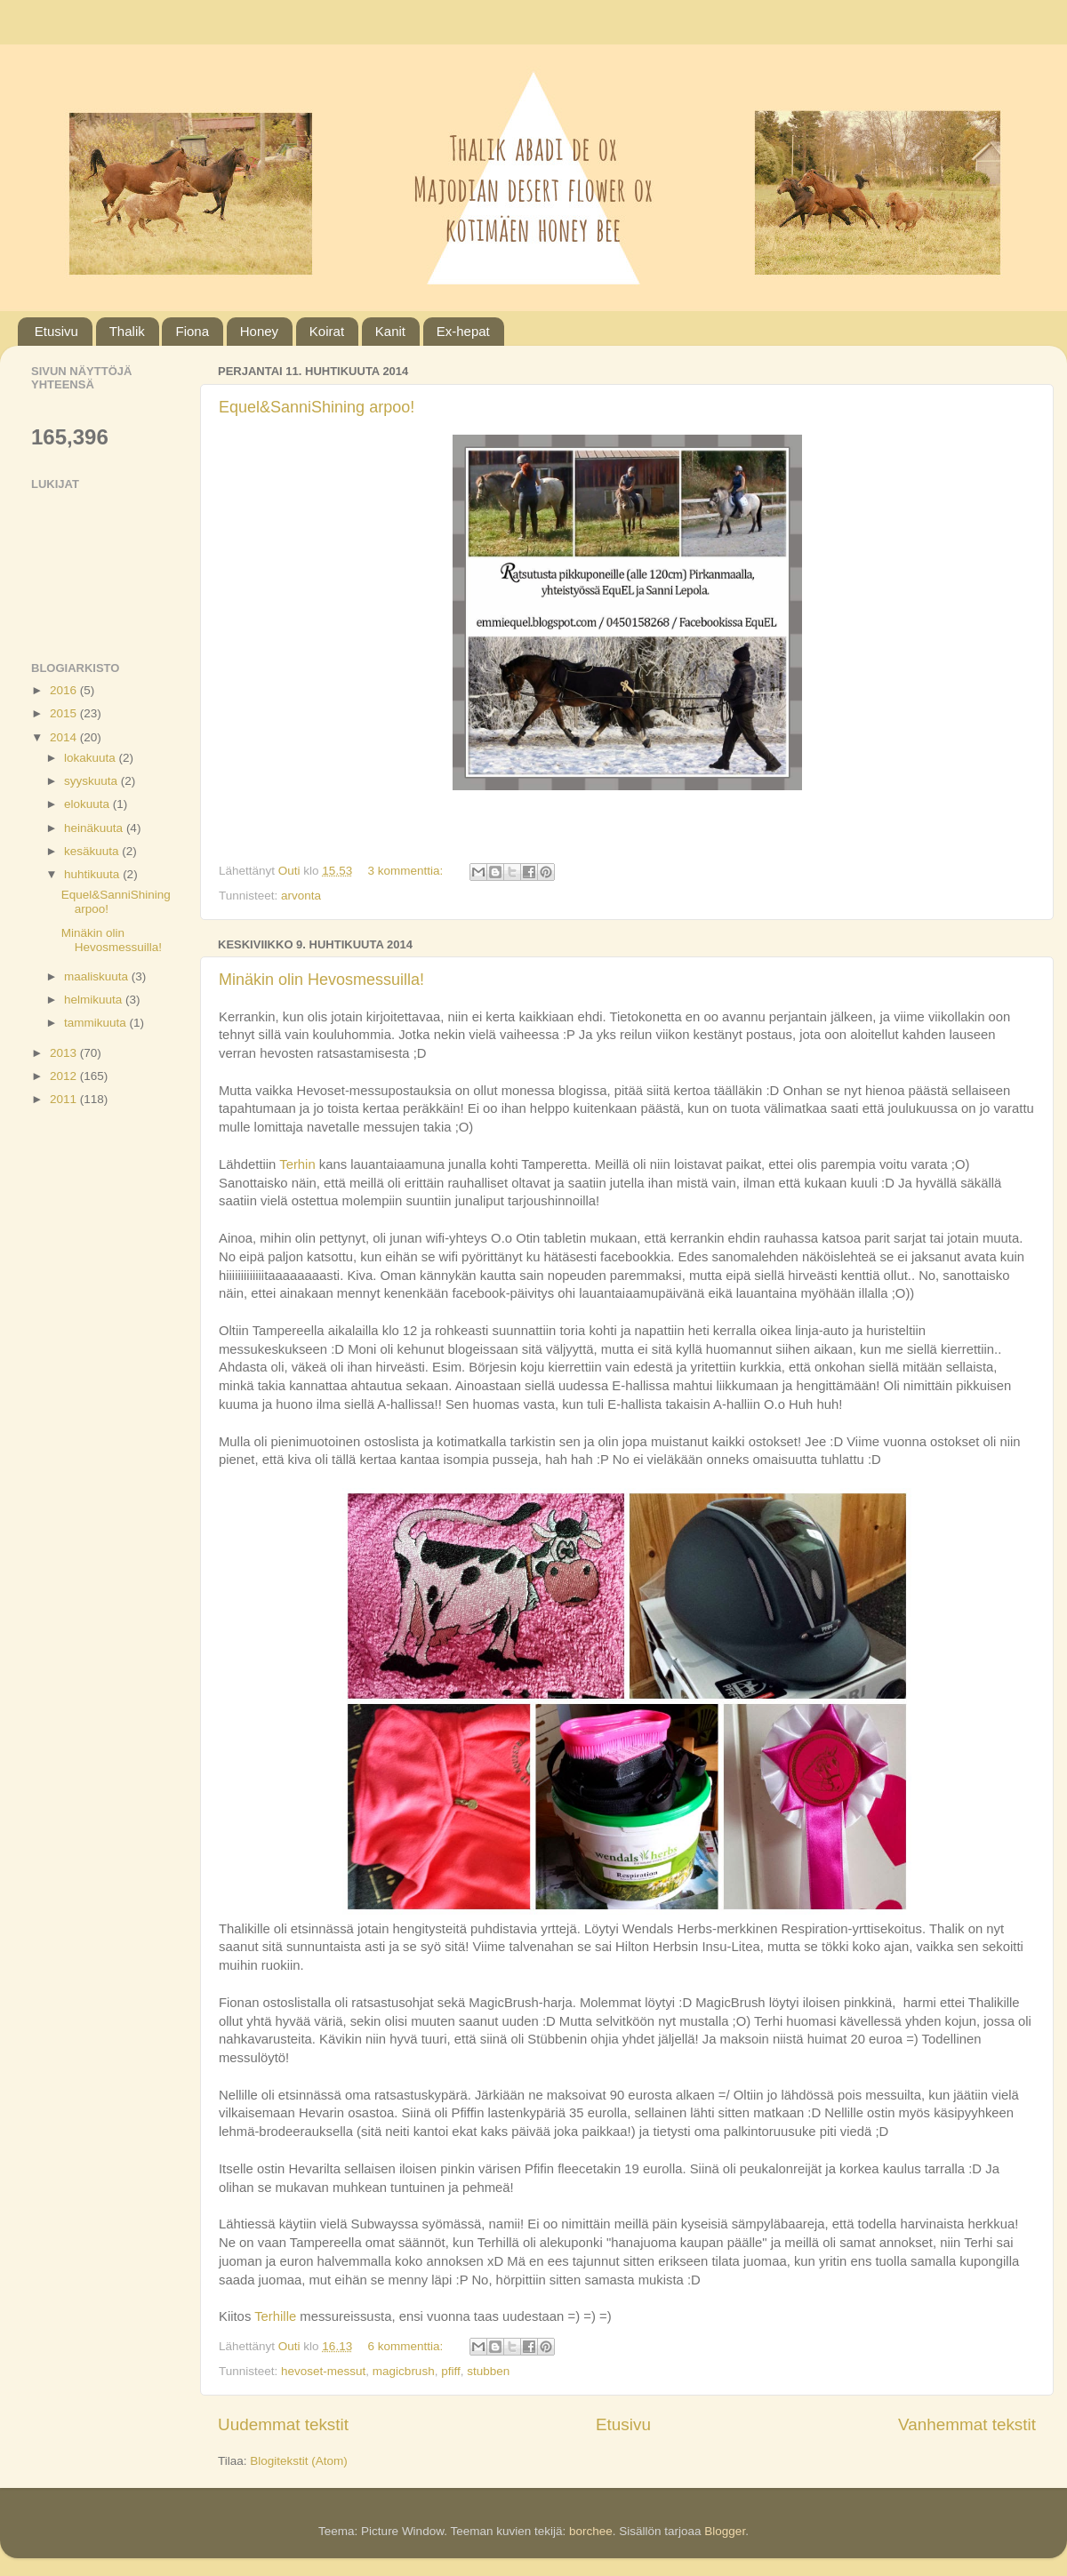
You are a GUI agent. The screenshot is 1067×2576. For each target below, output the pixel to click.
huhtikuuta (93, 874)
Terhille (277, 2316)
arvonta (301, 895)
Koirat (326, 331)
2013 (65, 1053)
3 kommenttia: (406, 870)
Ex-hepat (463, 331)
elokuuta (88, 804)
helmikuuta (94, 999)
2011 (65, 1099)
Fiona (192, 331)
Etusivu (56, 331)
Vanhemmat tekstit (967, 2424)
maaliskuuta (98, 976)
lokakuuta (91, 757)
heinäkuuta (95, 828)
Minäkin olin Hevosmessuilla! (321, 979)
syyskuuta (92, 781)
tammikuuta (97, 1022)
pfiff (451, 2371)
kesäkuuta (93, 851)
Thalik (127, 331)
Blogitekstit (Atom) (299, 2461)
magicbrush (404, 2371)
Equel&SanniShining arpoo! (316, 407)
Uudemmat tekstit (283, 2424)
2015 (65, 713)
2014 (65, 737)
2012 (65, 1076)
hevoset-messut (323, 2371)
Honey (259, 331)
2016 (65, 690)
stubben (488, 2371)
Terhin (299, 1164)
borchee (591, 2531)
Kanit (390, 331)
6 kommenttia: (406, 2346)
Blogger (724, 2531)
